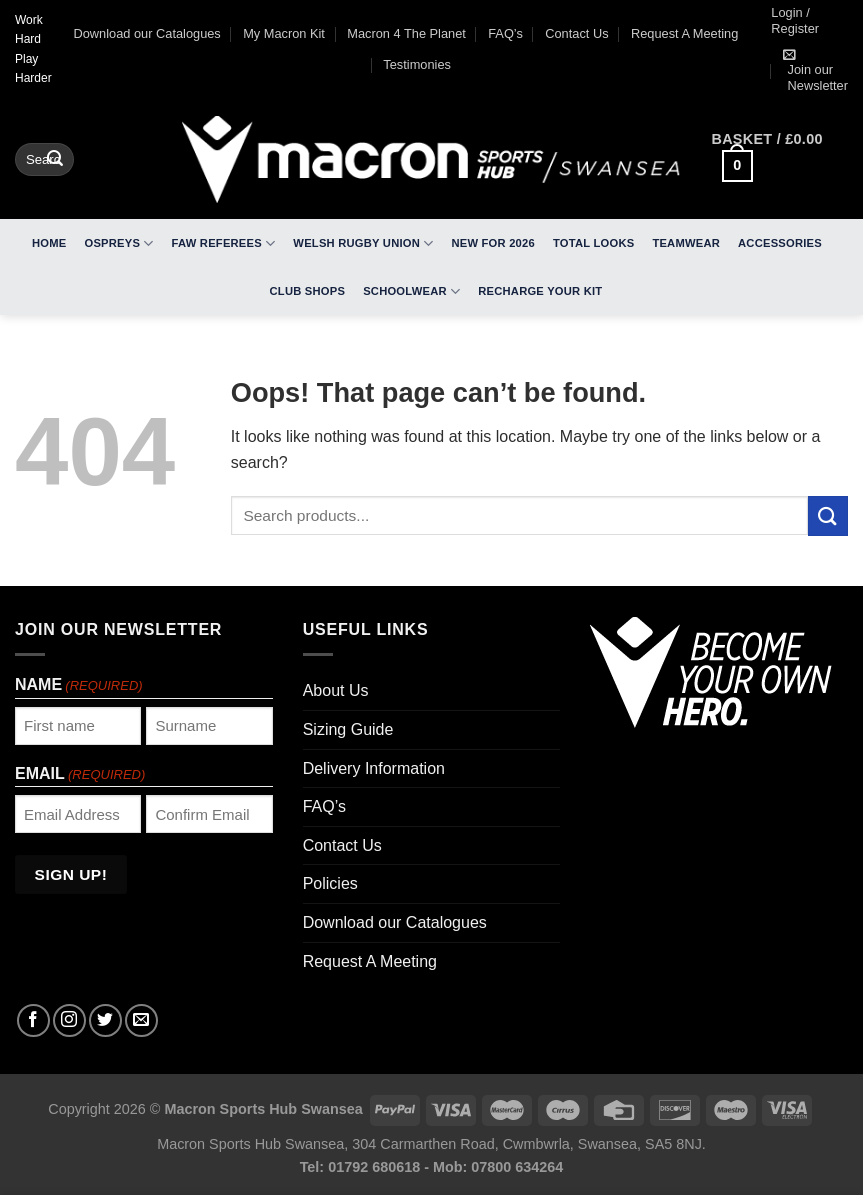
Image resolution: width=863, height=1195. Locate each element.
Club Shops (308, 291)
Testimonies (417, 64)
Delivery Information (374, 768)
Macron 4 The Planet (406, 33)
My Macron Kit (284, 33)
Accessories (780, 243)
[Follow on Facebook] (33, 1020)
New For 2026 (493, 243)
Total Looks (593, 243)
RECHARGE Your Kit (540, 291)
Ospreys (119, 243)
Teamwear (686, 243)
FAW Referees (224, 243)
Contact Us (576, 33)
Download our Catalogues (147, 33)
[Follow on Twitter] (105, 1020)
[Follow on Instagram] (69, 1020)
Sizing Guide (348, 729)
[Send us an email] (141, 1020)
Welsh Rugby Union (363, 243)
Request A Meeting (684, 33)
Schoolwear (411, 291)
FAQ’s (505, 33)
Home (49, 243)
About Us (336, 690)
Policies (330, 883)
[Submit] (55, 160)
